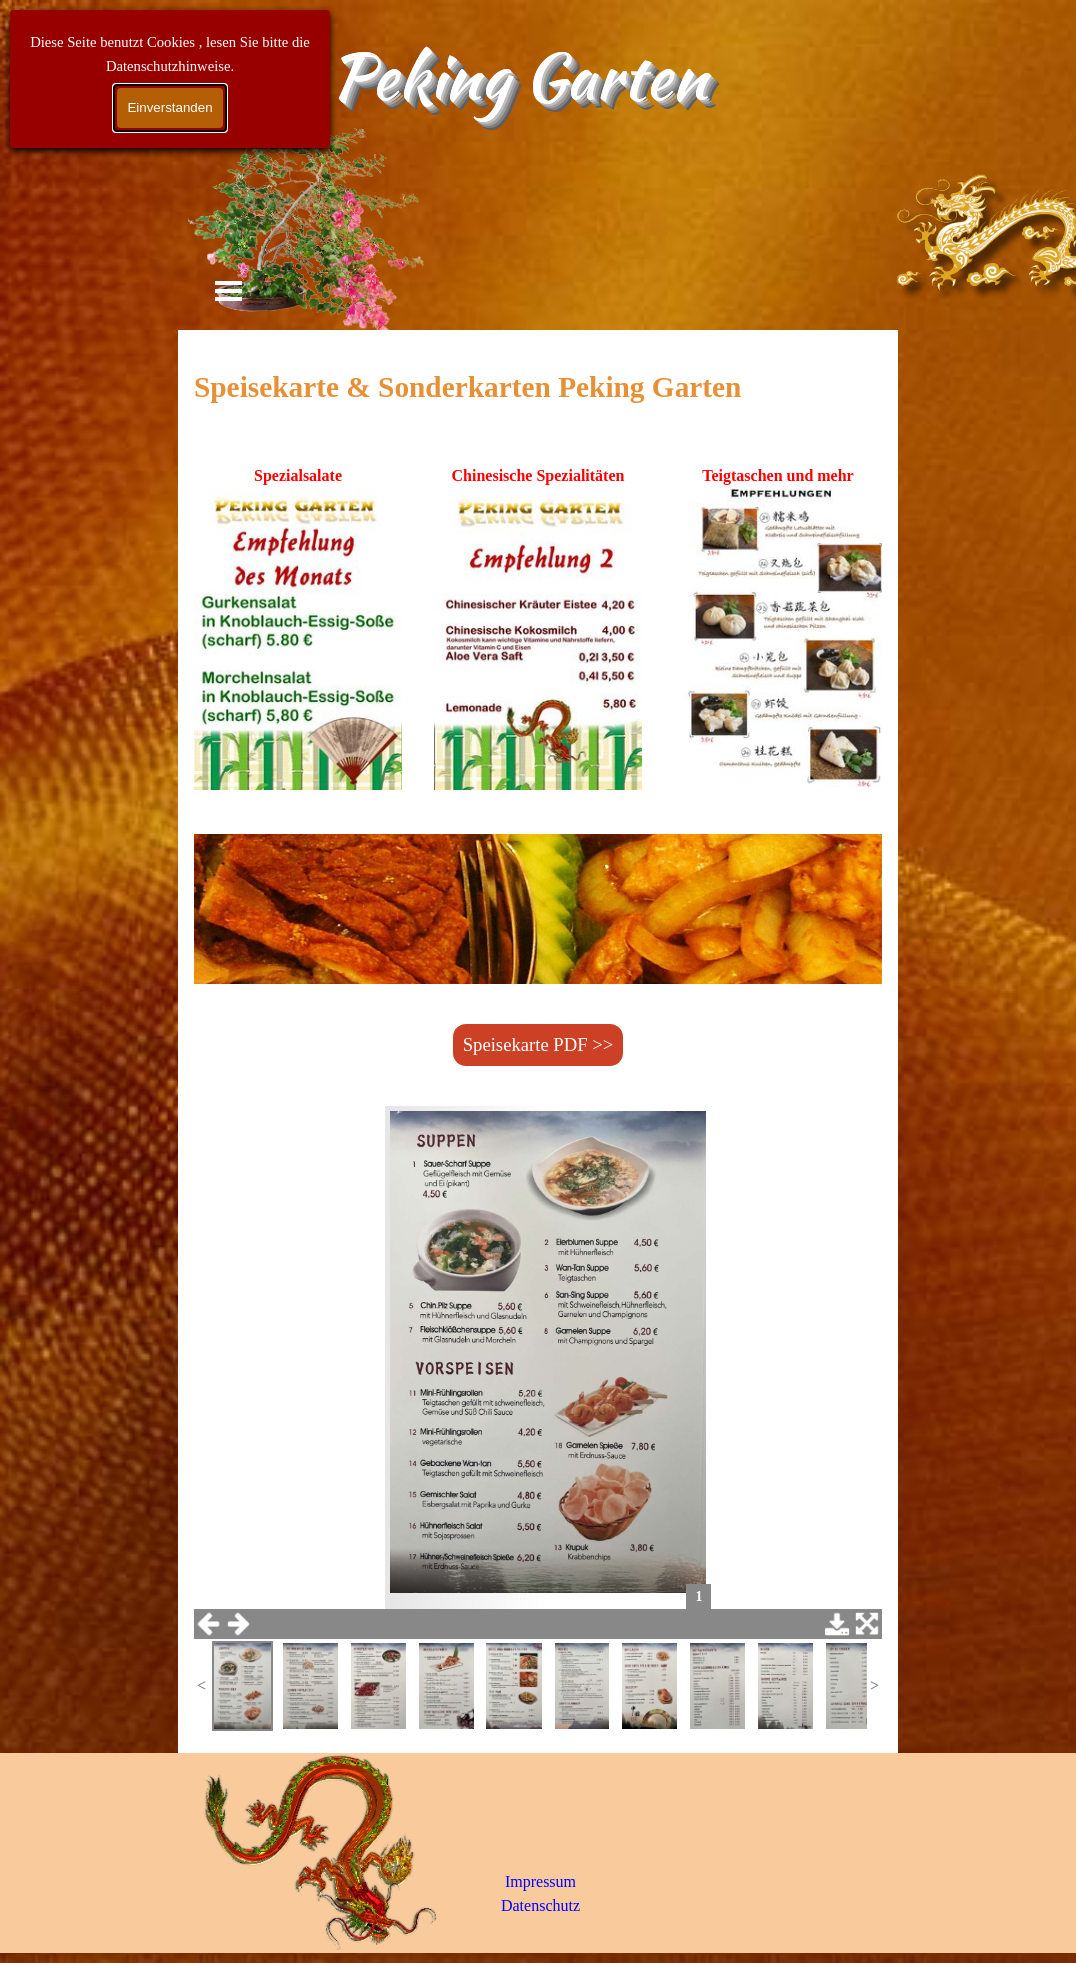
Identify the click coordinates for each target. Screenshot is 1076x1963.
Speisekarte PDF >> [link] (538, 1044)
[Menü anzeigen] (228, 290)
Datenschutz (540, 1905)
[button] (298, 641)
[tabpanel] (538, 387)
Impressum (540, 1881)
